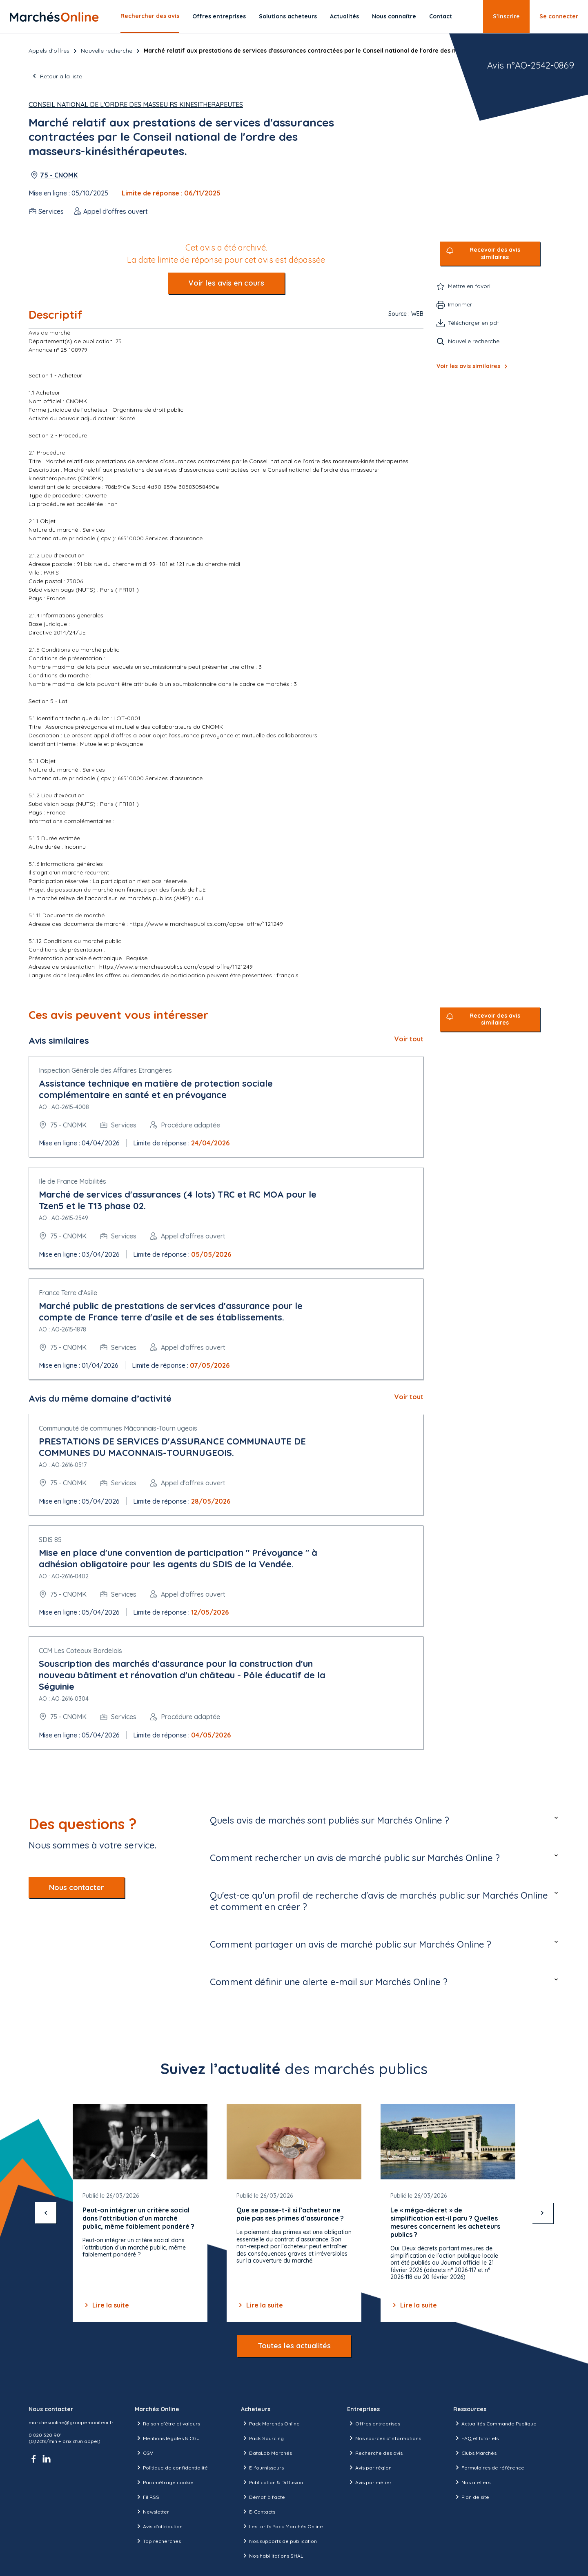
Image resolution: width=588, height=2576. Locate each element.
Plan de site (471, 2497)
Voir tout (408, 1039)
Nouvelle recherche (106, 50)
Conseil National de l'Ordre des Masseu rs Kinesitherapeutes (136, 104)
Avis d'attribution (159, 2526)
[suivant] (542, 2212)
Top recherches (158, 2541)
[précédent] (45, 2212)
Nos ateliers (471, 2482)
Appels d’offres (49, 50)
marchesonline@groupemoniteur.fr (71, 2422)
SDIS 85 (50, 1539)
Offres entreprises (219, 16)
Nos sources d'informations (384, 2438)
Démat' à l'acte (263, 2497)
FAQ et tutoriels (476, 2438)
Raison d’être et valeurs (167, 2423)
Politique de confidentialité (171, 2467)
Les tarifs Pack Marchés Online (282, 2526)
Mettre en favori (469, 286)
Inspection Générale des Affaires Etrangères (105, 1070)
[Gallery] (294, 2213)
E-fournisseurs (262, 2467)
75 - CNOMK (59, 175)
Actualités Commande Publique (495, 2423)
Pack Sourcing (262, 2438)
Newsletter (152, 2511)
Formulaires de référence (488, 2467)
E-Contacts (258, 2511)
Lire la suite (105, 2305)
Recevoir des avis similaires (495, 253)
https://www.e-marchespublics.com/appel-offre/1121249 (206, 923)
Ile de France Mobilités (72, 1181)
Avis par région (369, 2467)
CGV (144, 2453)
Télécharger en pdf (473, 322)
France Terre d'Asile (68, 1293)
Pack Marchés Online (270, 2423)
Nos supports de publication (279, 2541)
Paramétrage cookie (164, 2482)
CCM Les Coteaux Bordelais (80, 1650)
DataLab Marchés (266, 2453)
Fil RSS (147, 2497)
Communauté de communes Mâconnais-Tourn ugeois (118, 1428)
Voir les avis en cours (226, 283)
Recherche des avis (375, 2453)
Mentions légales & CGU (167, 2438)
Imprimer (460, 304)
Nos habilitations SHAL (272, 2556)
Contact (440, 16)
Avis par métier (369, 2482)
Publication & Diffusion (272, 2482)
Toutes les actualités (294, 2345)
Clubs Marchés (475, 2453)
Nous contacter (76, 1887)
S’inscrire (506, 16)
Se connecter (558, 16)
